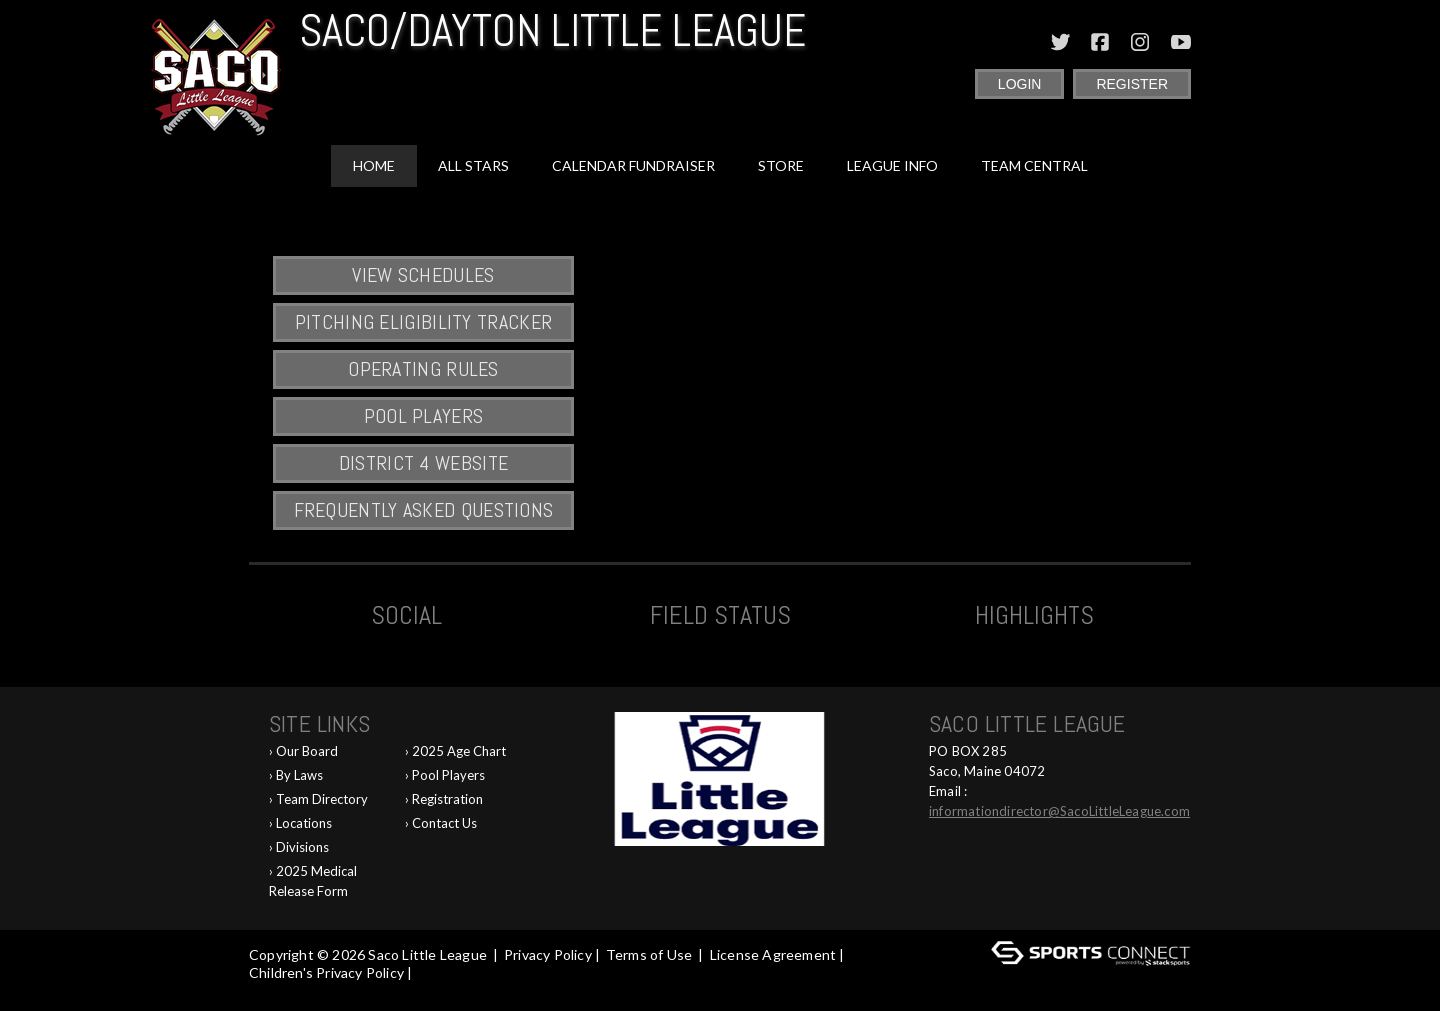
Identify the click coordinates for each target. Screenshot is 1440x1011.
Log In (274, 990)
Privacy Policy (548, 954)
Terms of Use (649, 954)
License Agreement (773, 954)
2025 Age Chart (459, 751)
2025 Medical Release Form (313, 881)
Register (1132, 84)
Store (781, 165)
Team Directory (322, 799)
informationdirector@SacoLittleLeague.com (1059, 811)
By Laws (299, 775)
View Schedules (423, 275)
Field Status (720, 615)
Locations (304, 823)
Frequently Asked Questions (424, 510)
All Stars (473, 165)
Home (374, 165)
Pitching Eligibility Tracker (423, 322)
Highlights (1034, 615)
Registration (447, 799)
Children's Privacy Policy (326, 972)
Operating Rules (423, 369)
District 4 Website (423, 463)
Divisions (302, 847)
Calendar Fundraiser (633, 165)
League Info (892, 165)
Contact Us (444, 823)
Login (1020, 84)
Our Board (307, 751)
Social (406, 615)
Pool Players (424, 416)
